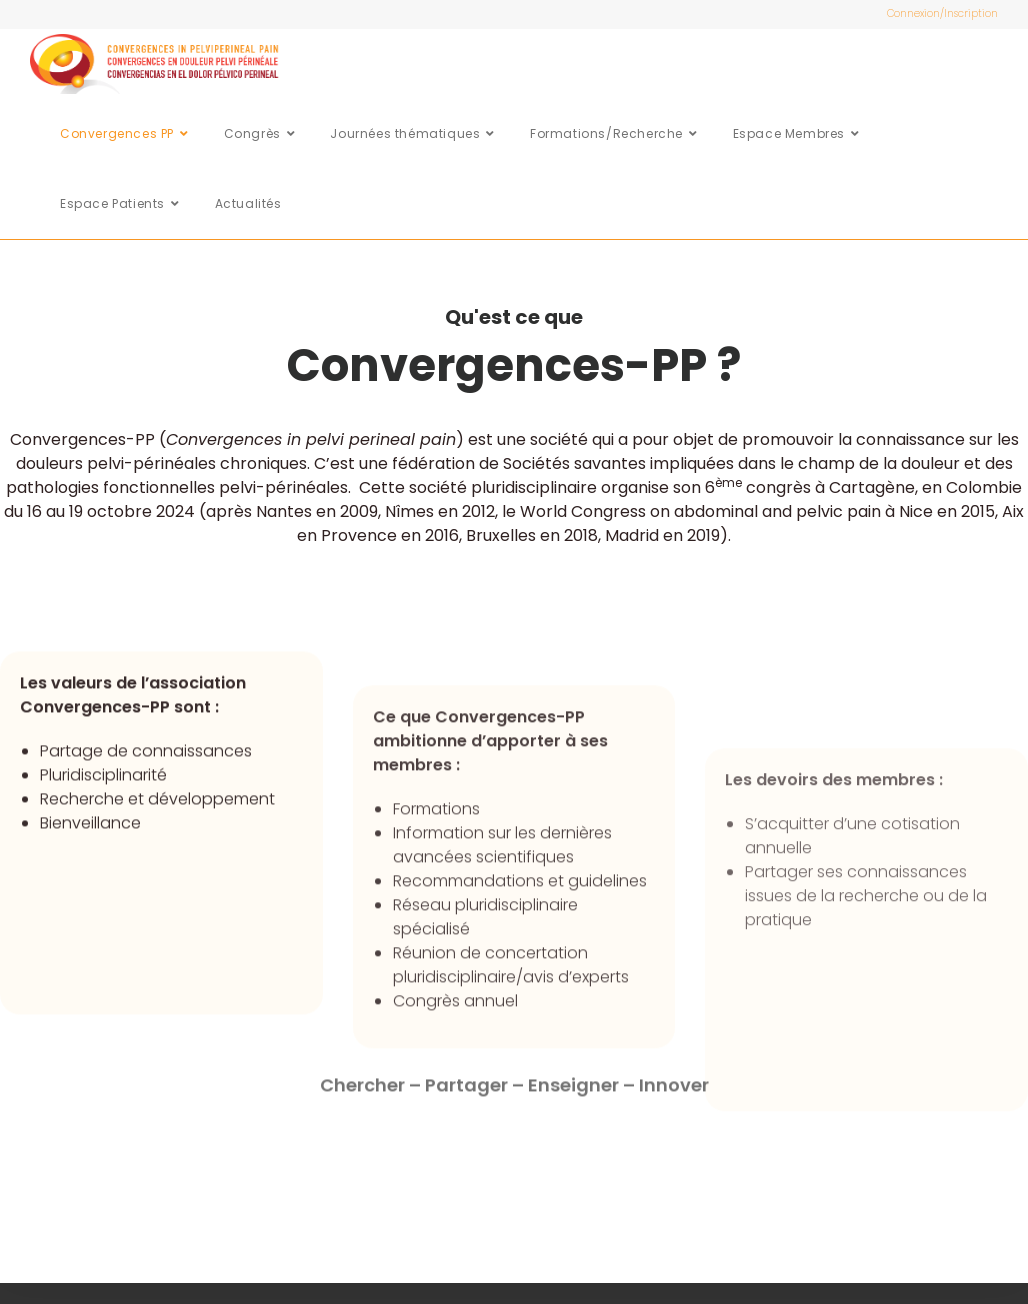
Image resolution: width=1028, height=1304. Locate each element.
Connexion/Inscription (942, 13)
